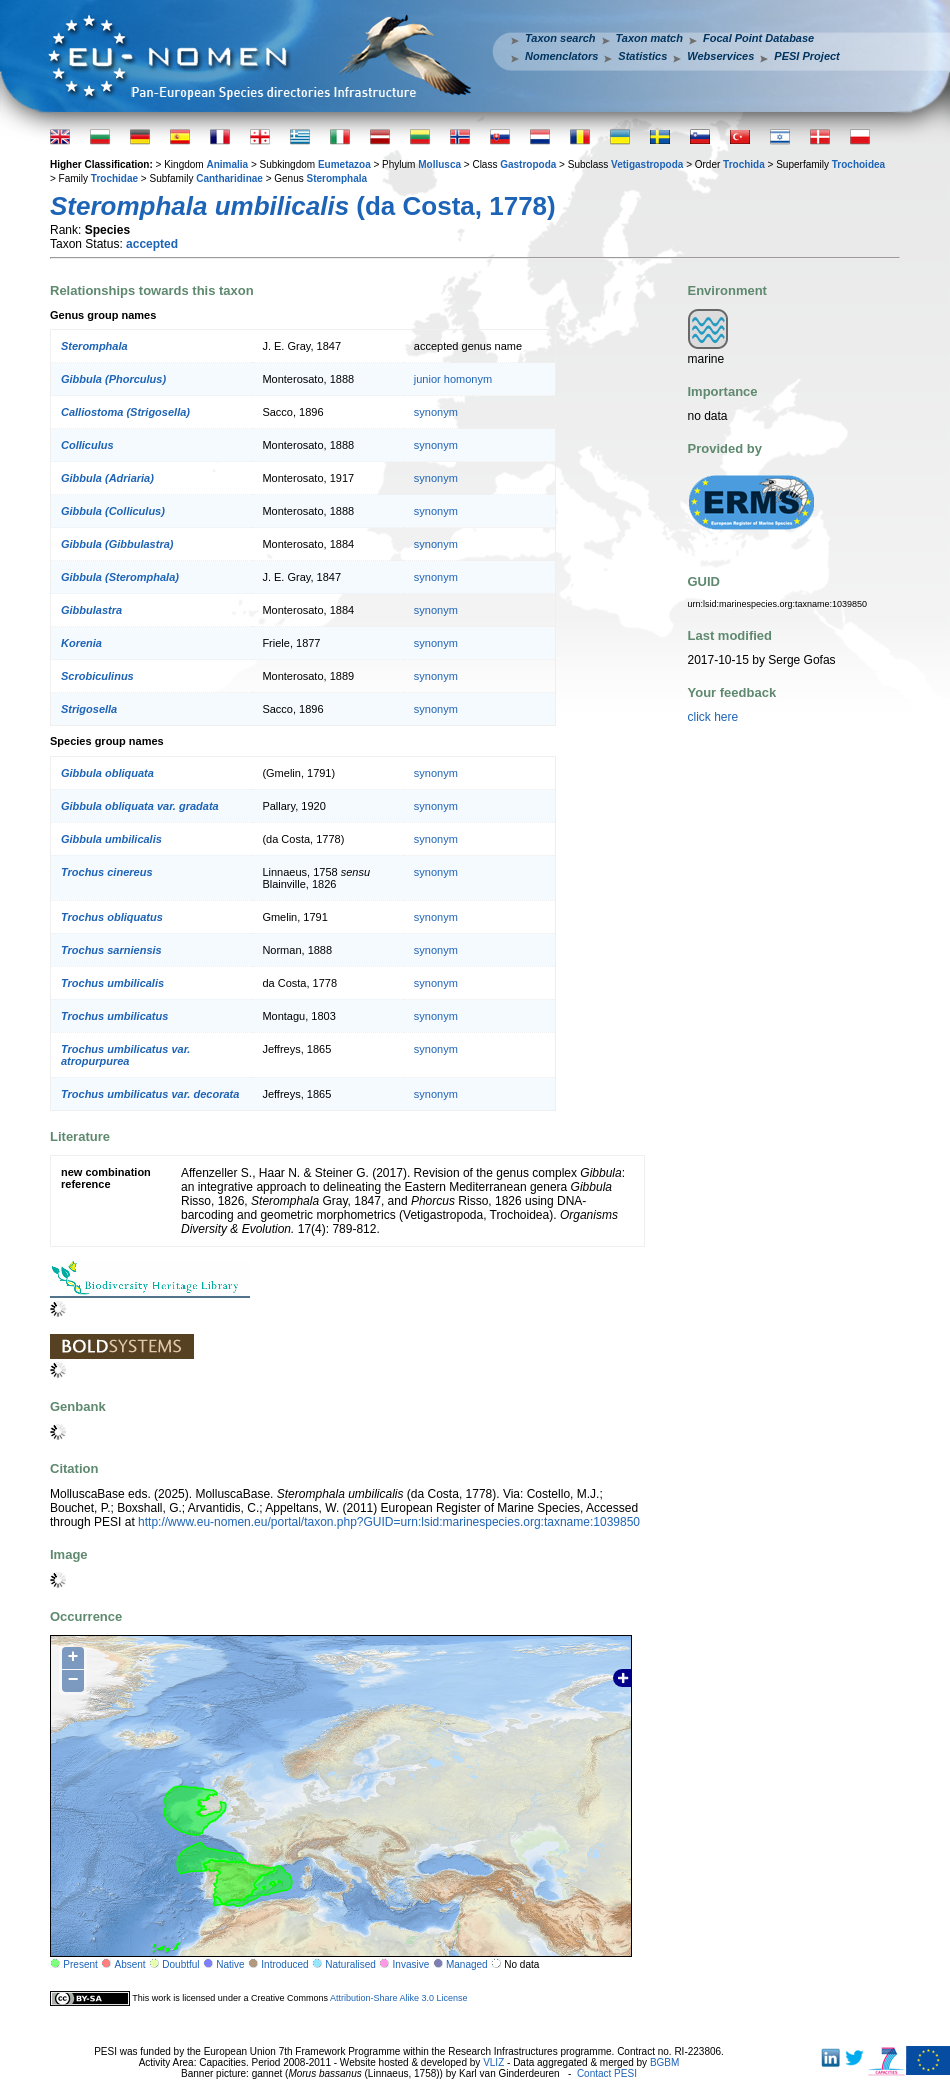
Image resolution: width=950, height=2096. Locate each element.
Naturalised (350, 1964)
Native (230, 1964)
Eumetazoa (344, 164)
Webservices (720, 56)
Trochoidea (858, 164)
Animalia (227, 164)
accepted (152, 244)
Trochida (744, 164)
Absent (130, 1964)
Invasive (411, 1964)
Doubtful (180, 1964)
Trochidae (114, 178)
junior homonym (453, 379)
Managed (467, 1964)
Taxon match (649, 38)
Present (80, 1964)
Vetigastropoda (647, 164)
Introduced (284, 1964)
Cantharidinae (229, 178)
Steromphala (337, 178)
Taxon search (560, 38)
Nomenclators (561, 56)
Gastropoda (528, 164)
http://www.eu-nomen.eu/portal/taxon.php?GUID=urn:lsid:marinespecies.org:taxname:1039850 (389, 1522)
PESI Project (806, 56)
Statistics (642, 56)
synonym (436, 412)
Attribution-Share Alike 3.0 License (399, 1998)
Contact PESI (607, 2073)
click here (713, 717)
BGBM (664, 2062)
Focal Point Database (758, 38)
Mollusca (439, 164)
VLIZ (493, 2062)
